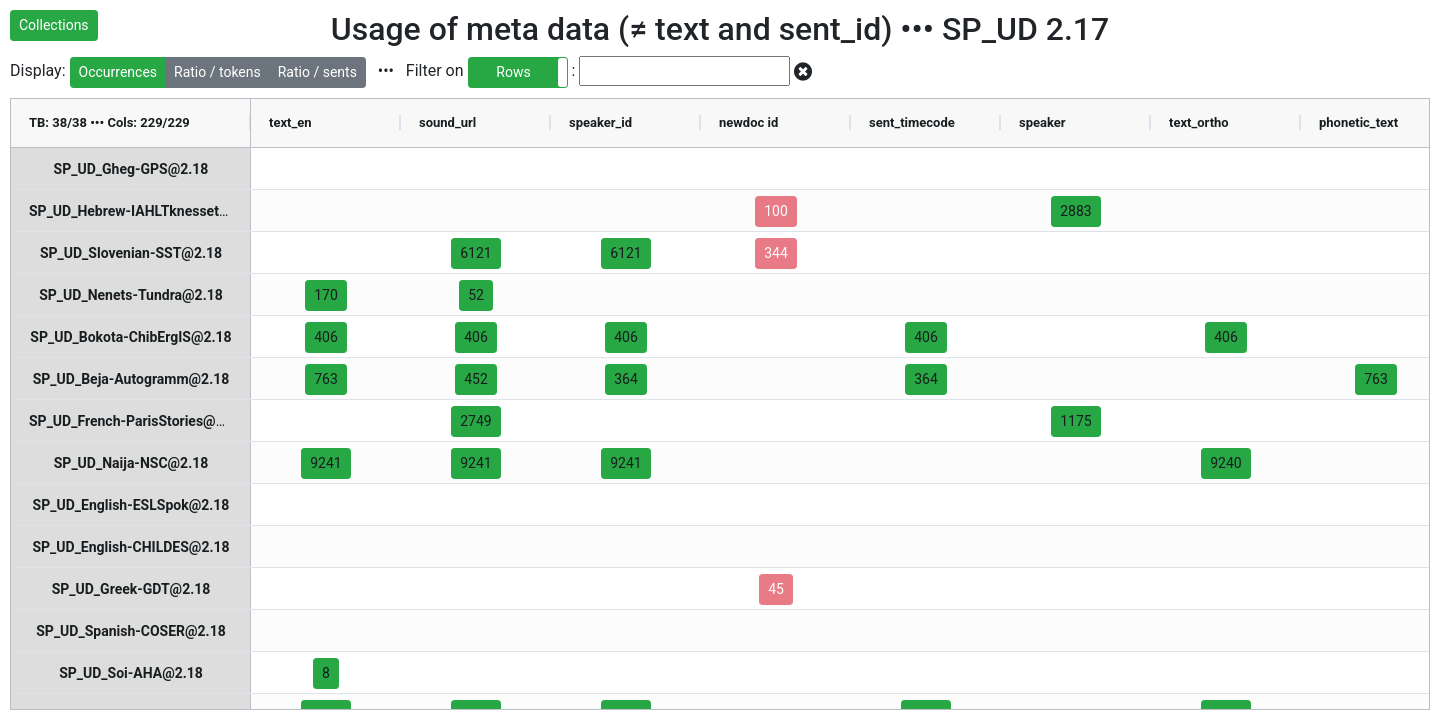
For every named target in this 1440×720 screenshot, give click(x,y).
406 (326, 337)
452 (476, 379)
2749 (475, 421)
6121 (475, 253)
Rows (513, 72)
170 (326, 295)
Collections (54, 25)
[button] (518, 72)
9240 (1225, 463)
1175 (1075, 421)
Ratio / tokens (217, 72)
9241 (325, 463)
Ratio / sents (317, 72)
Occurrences (118, 72)
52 (476, 295)
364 (626, 379)
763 (326, 379)
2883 (1075, 211)
